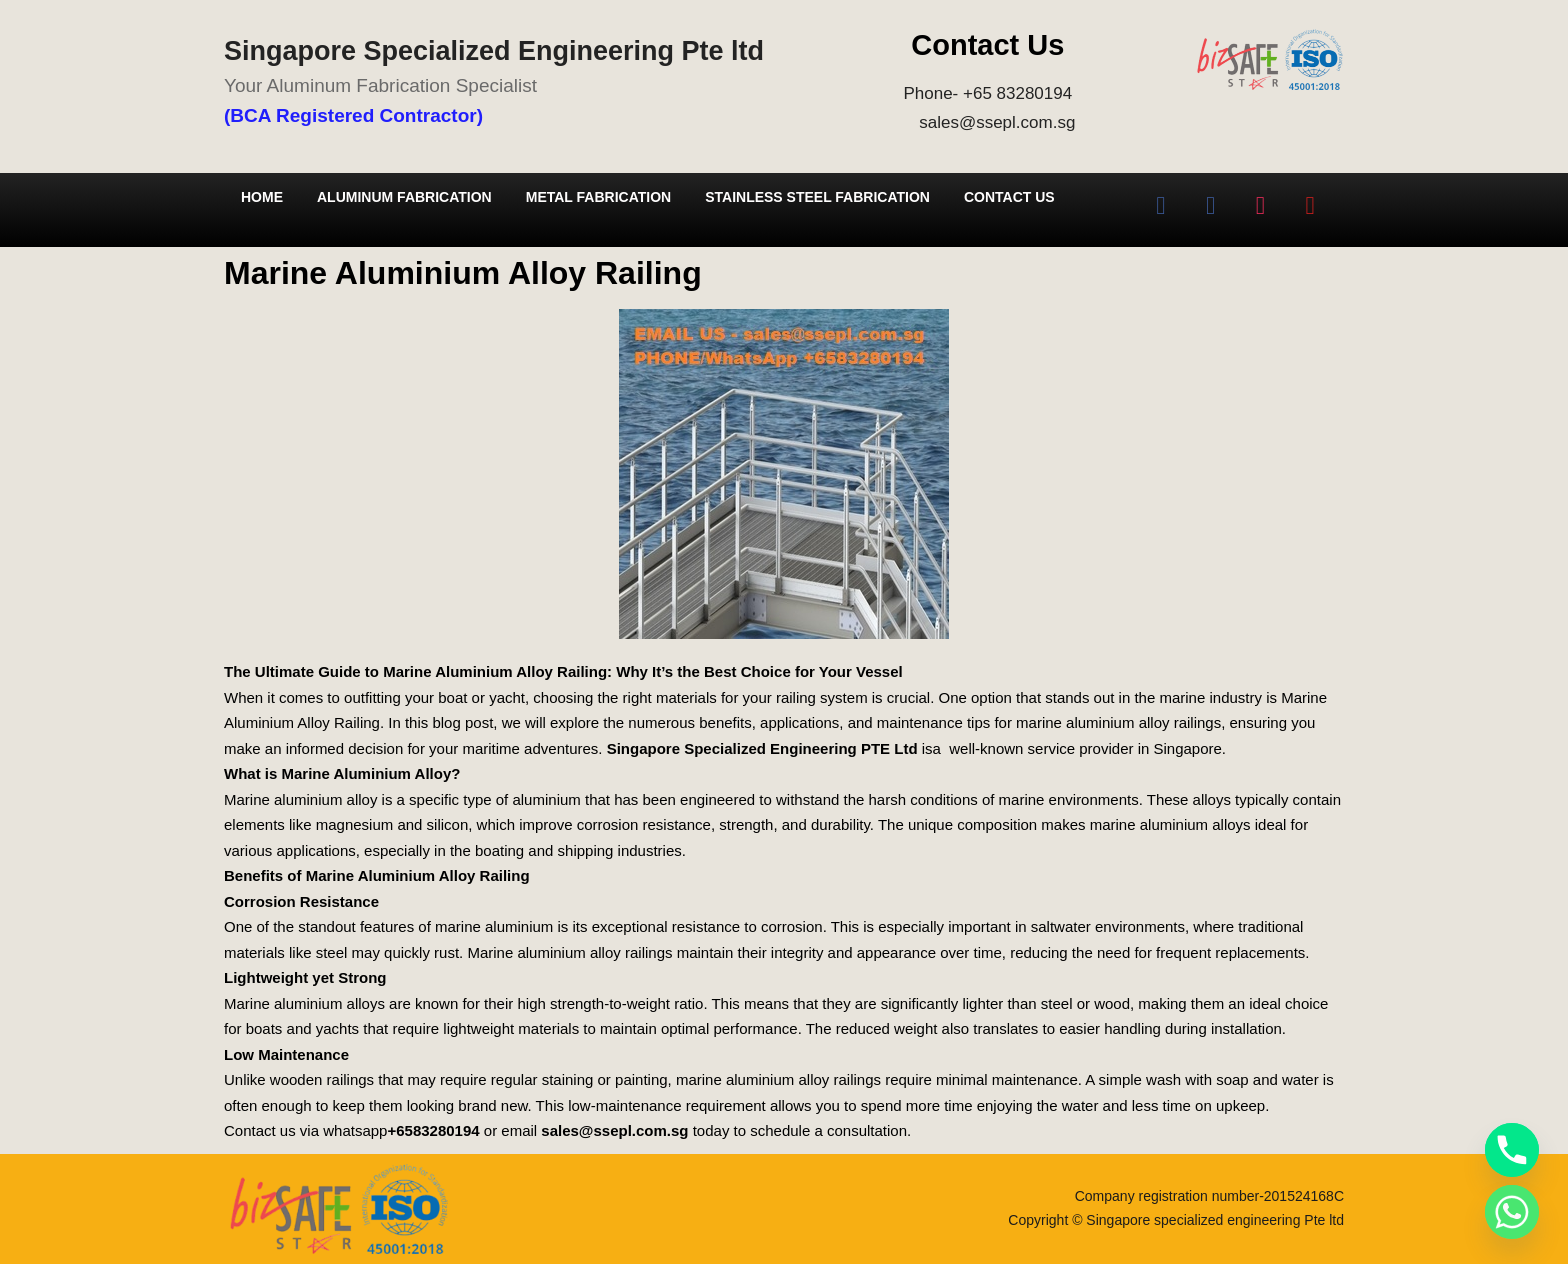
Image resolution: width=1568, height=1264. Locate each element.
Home (262, 197)
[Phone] (1512, 1150)
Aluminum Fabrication (404, 197)
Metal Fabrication (598, 197)
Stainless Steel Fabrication (817, 197)
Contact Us (1009, 197)
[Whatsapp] (1512, 1212)
